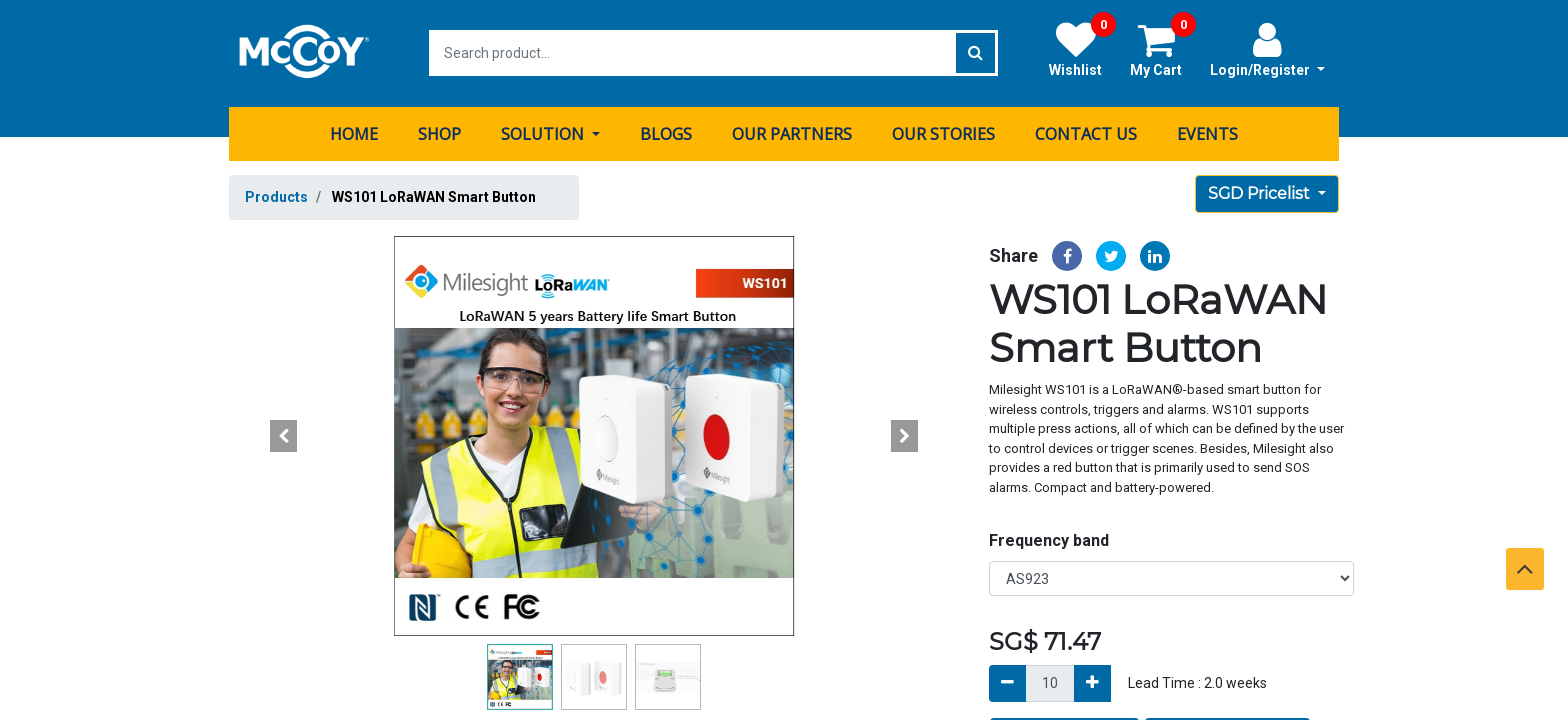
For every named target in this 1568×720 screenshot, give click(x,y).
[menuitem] (354, 133)
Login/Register (1267, 49)
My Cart (1163, 49)
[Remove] (1007, 682)
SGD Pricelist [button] (1261, 192)
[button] (284, 435)
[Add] (1092, 682)
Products (276, 196)
